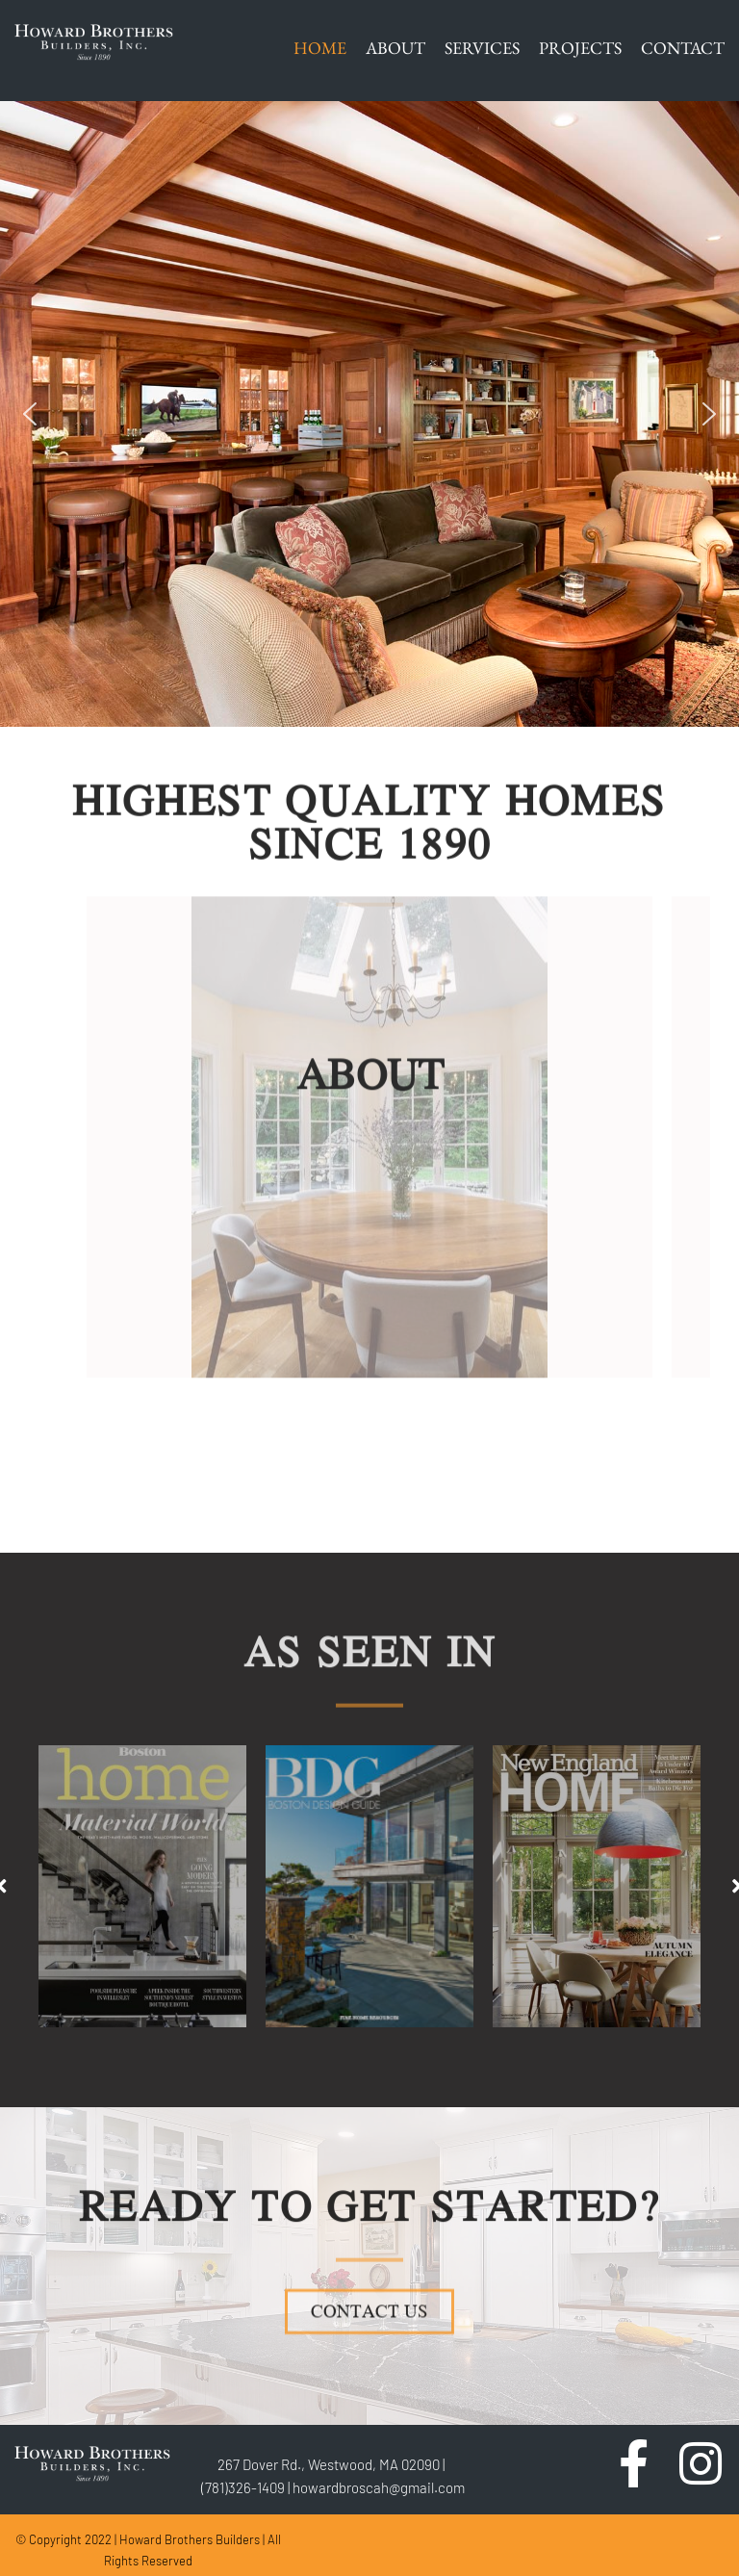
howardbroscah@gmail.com (379, 2487)
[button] (29, 414)
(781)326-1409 (243, 2487)
